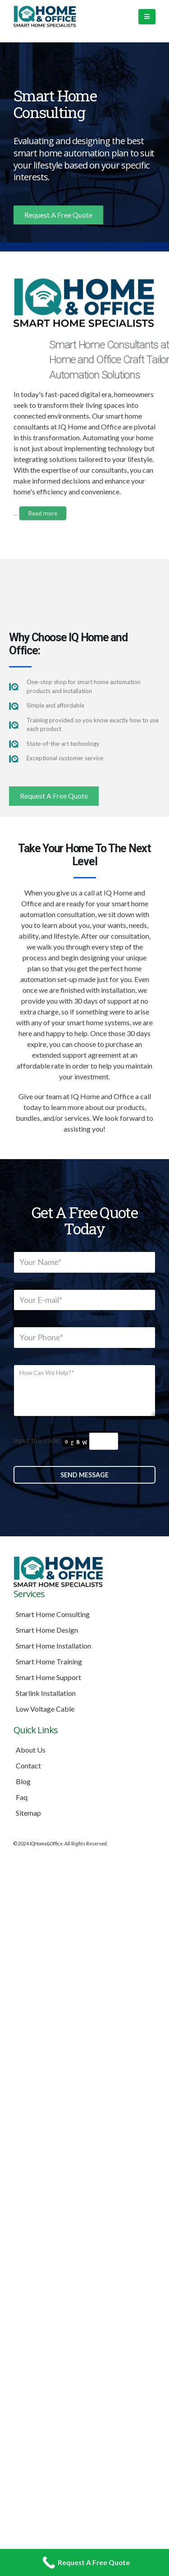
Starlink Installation (46, 1693)
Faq (21, 1797)
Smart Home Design (47, 1630)
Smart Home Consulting (53, 1614)
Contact (28, 1765)
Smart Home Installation (53, 1645)
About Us (31, 1749)
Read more (42, 513)
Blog (23, 1781)
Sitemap (28, 1813)
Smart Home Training (49, 1661)
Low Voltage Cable (45, 1708)
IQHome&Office (46, 1843)
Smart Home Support (48, 1677)
